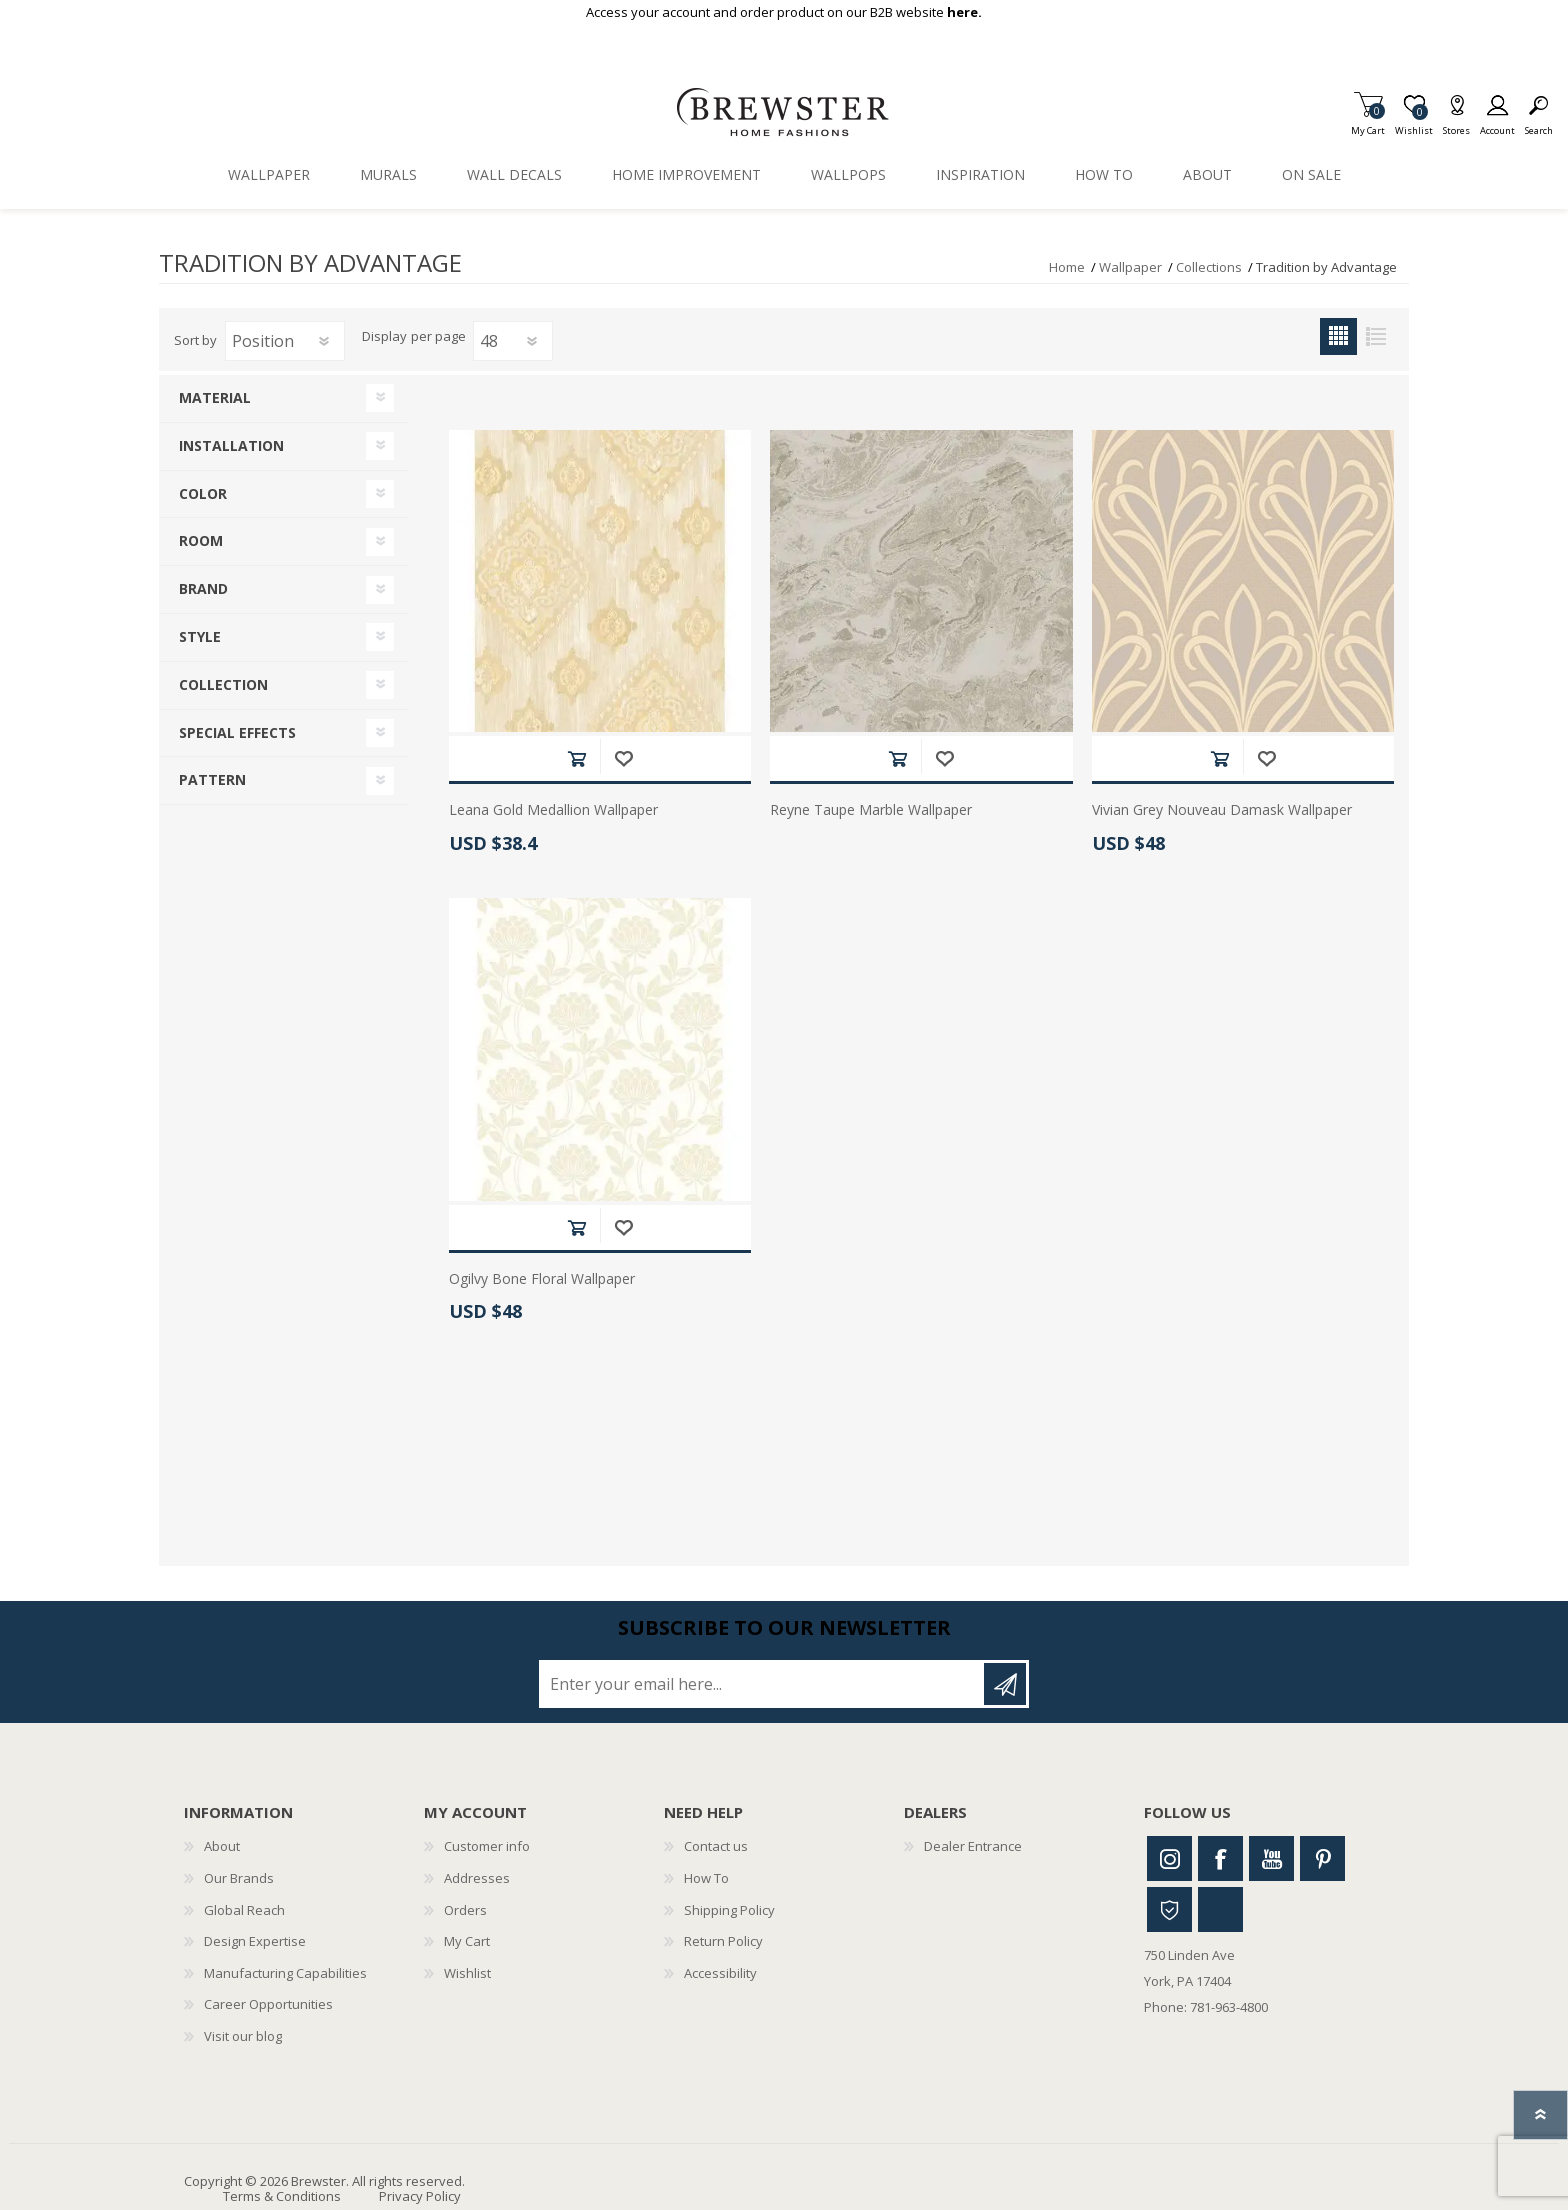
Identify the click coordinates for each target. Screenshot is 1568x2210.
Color (203, 493)
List (1375, 336)
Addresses (477, 1878)
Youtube (1271, 1858)
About (222, 1846)
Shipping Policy (729, 1910)
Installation (231, 445)
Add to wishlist (623, 758)
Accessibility (720, 1973)
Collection (223, 684)
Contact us (716, 1846)
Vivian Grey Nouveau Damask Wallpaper (1222, 810)
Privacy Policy (420, 2196)
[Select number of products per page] (513, 341)
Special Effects (237, 732)
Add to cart (576, 758)
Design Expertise (255, 1941)
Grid (1338, 336)
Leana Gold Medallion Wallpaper (553, 810)
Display (384, 337)
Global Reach (244, 1910)
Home (1067, 267)
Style (200, 636)
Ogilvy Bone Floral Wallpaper (542, 1279)
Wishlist (467, 1973)
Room (201, 540)
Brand (203, 588)
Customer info (487, 1846)
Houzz (1169, 1909)
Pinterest (1322, 1858)
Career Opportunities (268, 2004)
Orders (465, 1910)
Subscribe (1005, 1684)
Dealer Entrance (973, 1846)
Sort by (195, 340)
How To (706, 1878)
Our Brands (239, 1878)
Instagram (1169, 1858)
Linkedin (1220, 1909)
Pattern (212, 779)
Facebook (1220, 1858)
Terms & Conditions (282, 2196)
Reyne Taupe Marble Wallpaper (871, 810)
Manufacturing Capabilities (285, 1973)
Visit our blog (243, 2036)
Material (215, 397)
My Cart (1368, 124)
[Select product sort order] (285, 341)
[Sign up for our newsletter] (763, 1684)
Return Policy (723, 1941)
